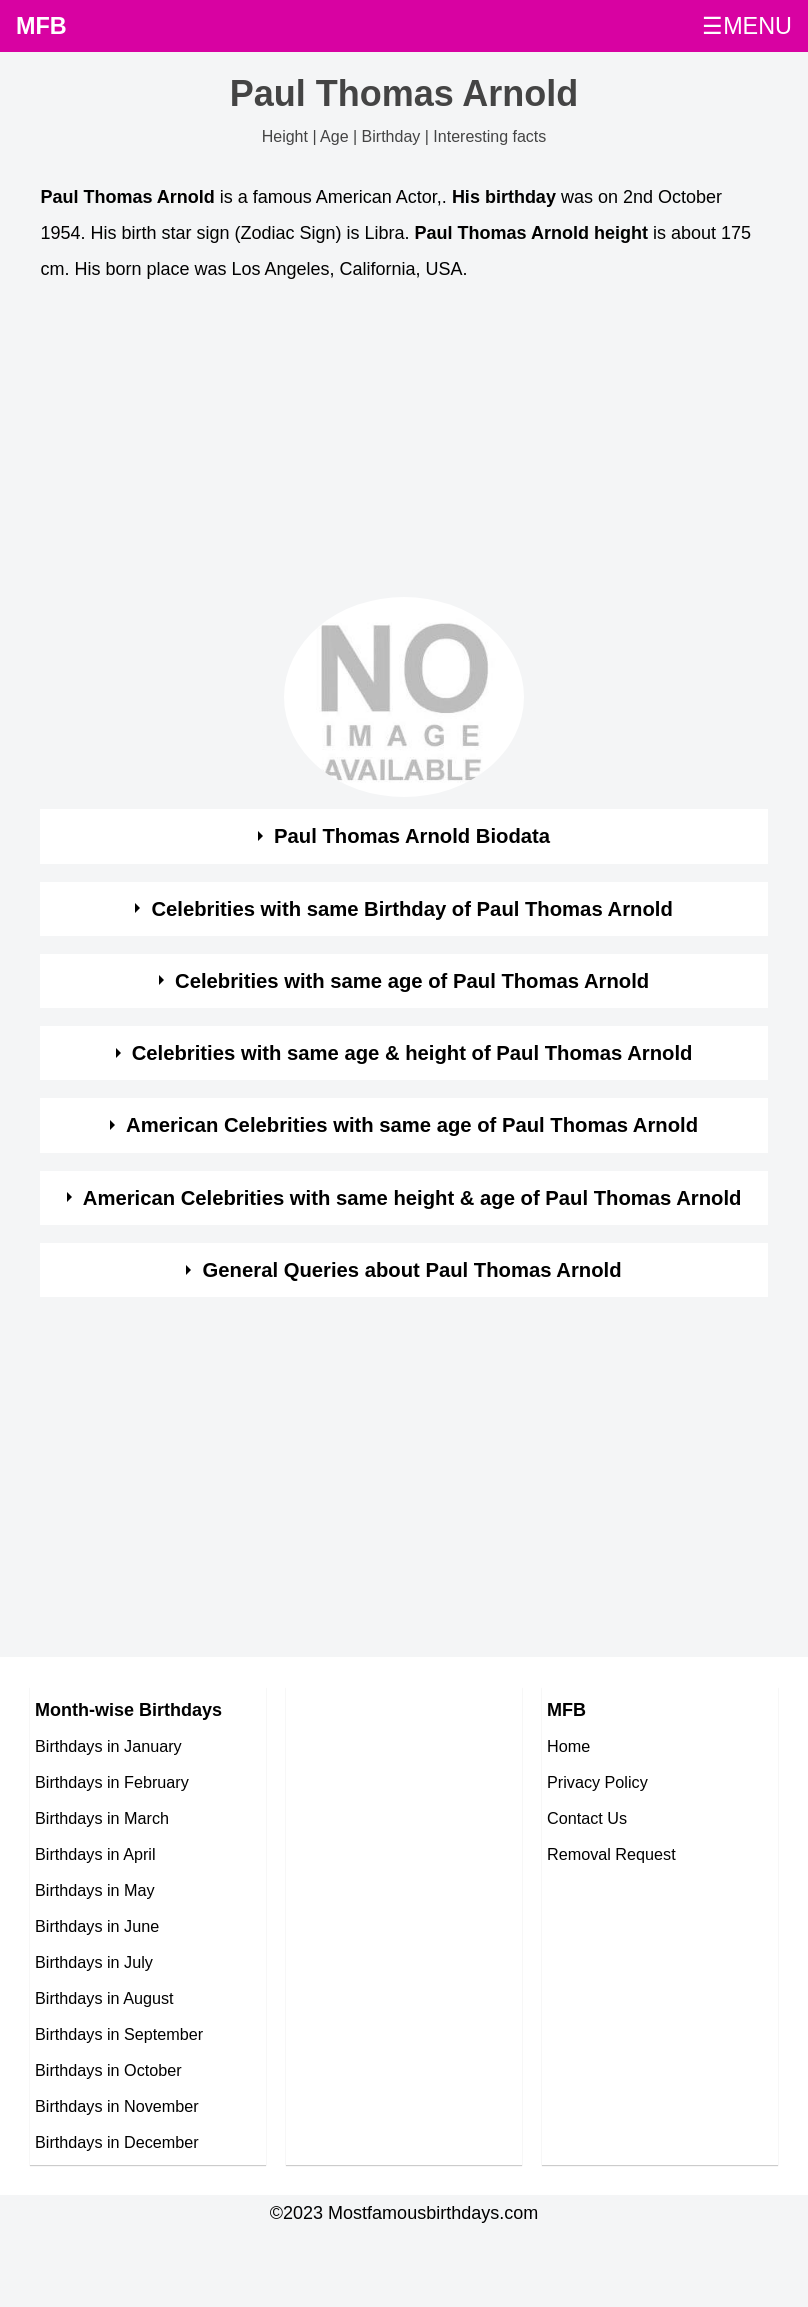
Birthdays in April (95, 1854)
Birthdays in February (112, 1782)
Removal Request (611, 1854)
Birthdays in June (97, 1926)
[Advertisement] (385, 445)
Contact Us (587, 1818)
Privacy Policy (597, 1782)
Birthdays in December (117, 2142)
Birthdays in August (104, 1998)
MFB (41, 26)
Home (568, 1746)
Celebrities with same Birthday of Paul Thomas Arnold (411, 909)
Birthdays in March (102, 1818)
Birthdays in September (119, 2034)
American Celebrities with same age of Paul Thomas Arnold (412, 1125)
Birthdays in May (95, 1890)
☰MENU (747, 26)
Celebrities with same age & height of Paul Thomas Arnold (412, 1053)
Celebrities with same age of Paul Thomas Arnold (412, 981)
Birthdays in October (108, 2070)
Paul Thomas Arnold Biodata (412, 836)
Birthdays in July (94, 1962)
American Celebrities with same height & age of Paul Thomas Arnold (412, 1198)
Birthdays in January (108, 1746)
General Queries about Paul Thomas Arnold (412, 1270)
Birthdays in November (117, 2106)
